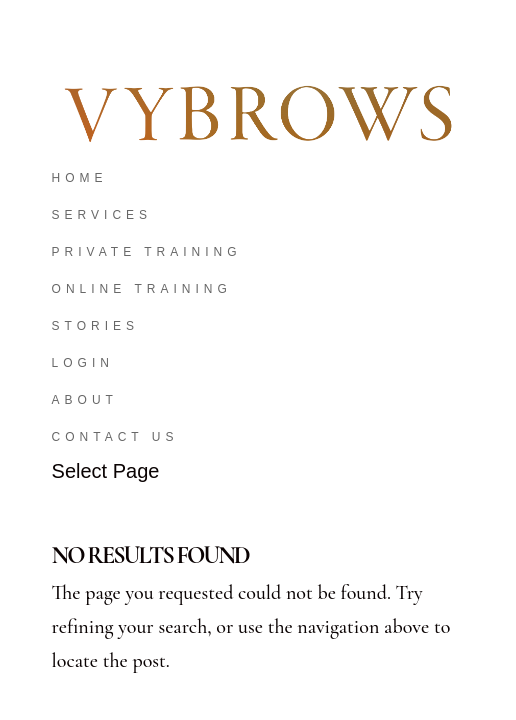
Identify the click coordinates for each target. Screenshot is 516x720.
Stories (95, 326)
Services (102, 215)
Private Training (147, 252)
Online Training (142, 289)
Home (80, 178)
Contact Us (115, 437)
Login (83, 363)
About (85, 400)
